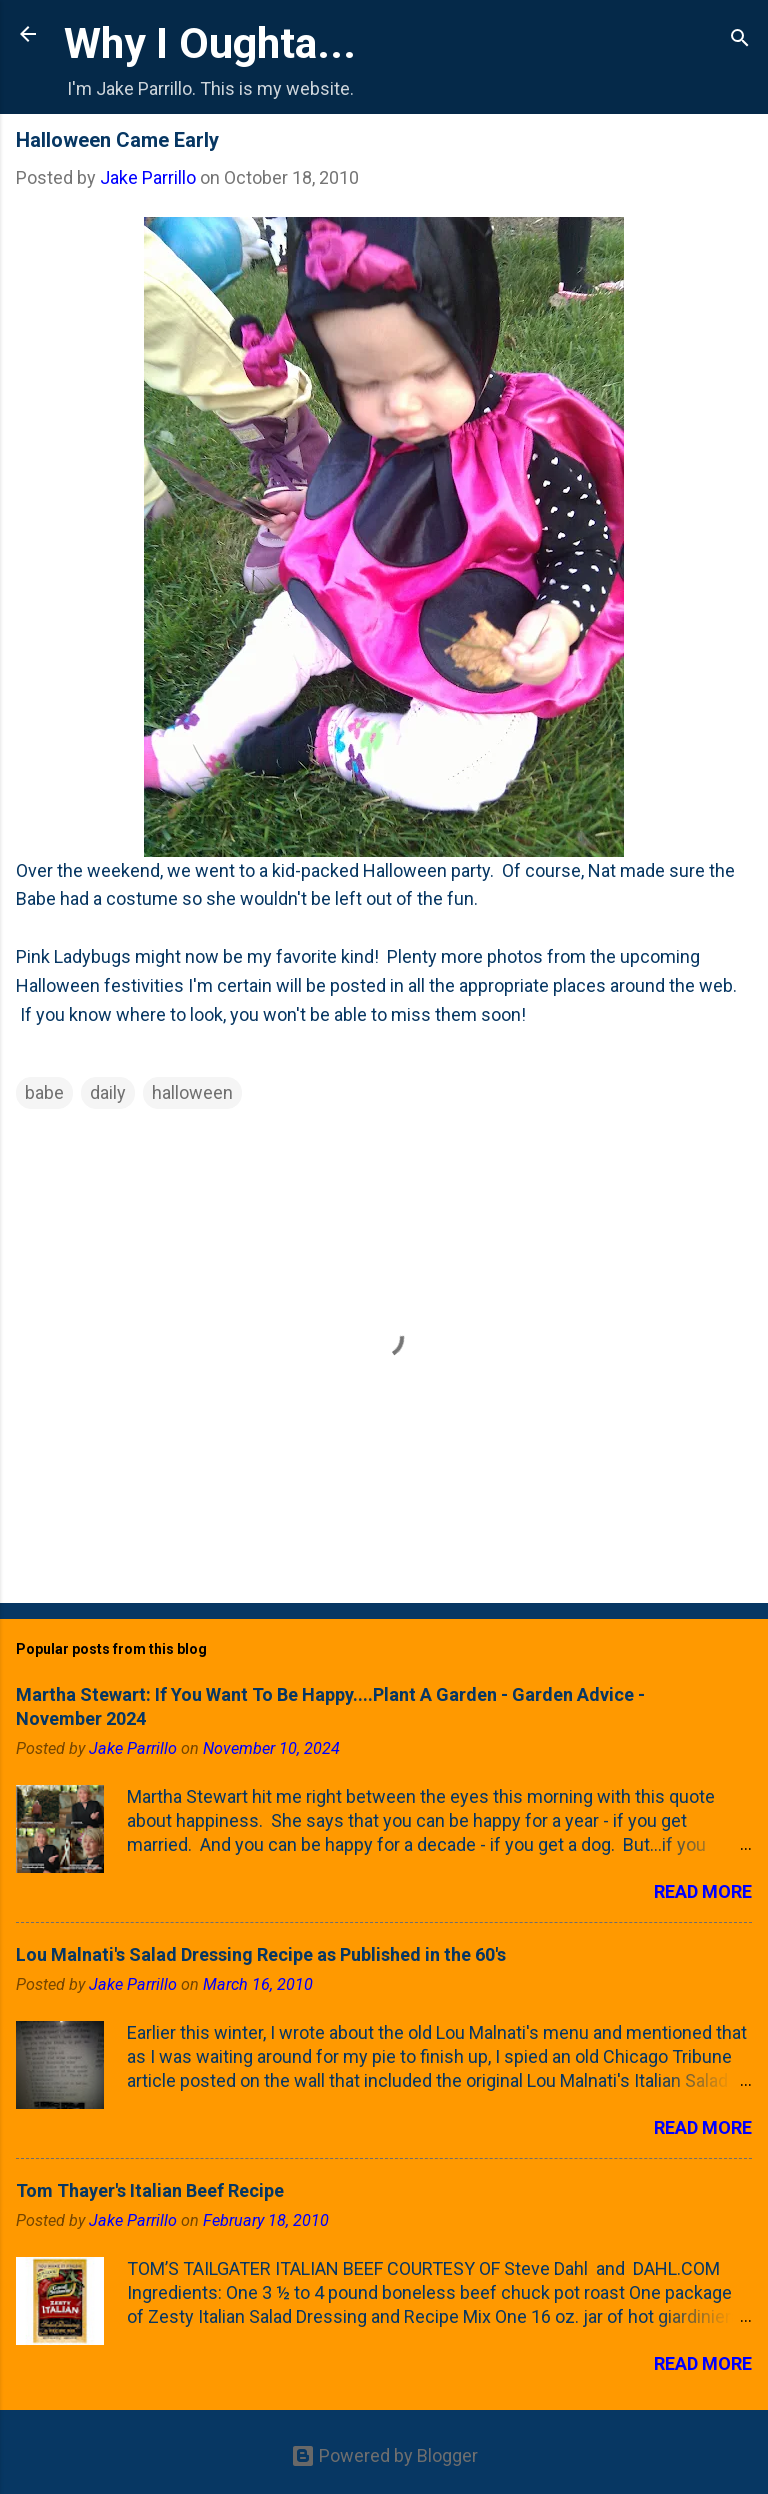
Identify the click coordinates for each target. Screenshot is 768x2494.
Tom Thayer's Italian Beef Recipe (150, 2190)
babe (44, 1092)
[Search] (740, 40)
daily (108, 1092)
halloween (192, 1092)
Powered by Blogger (384, 2455)
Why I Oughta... (210, 43)
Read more (703, 1891)
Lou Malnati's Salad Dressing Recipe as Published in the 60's (261, 1954)
